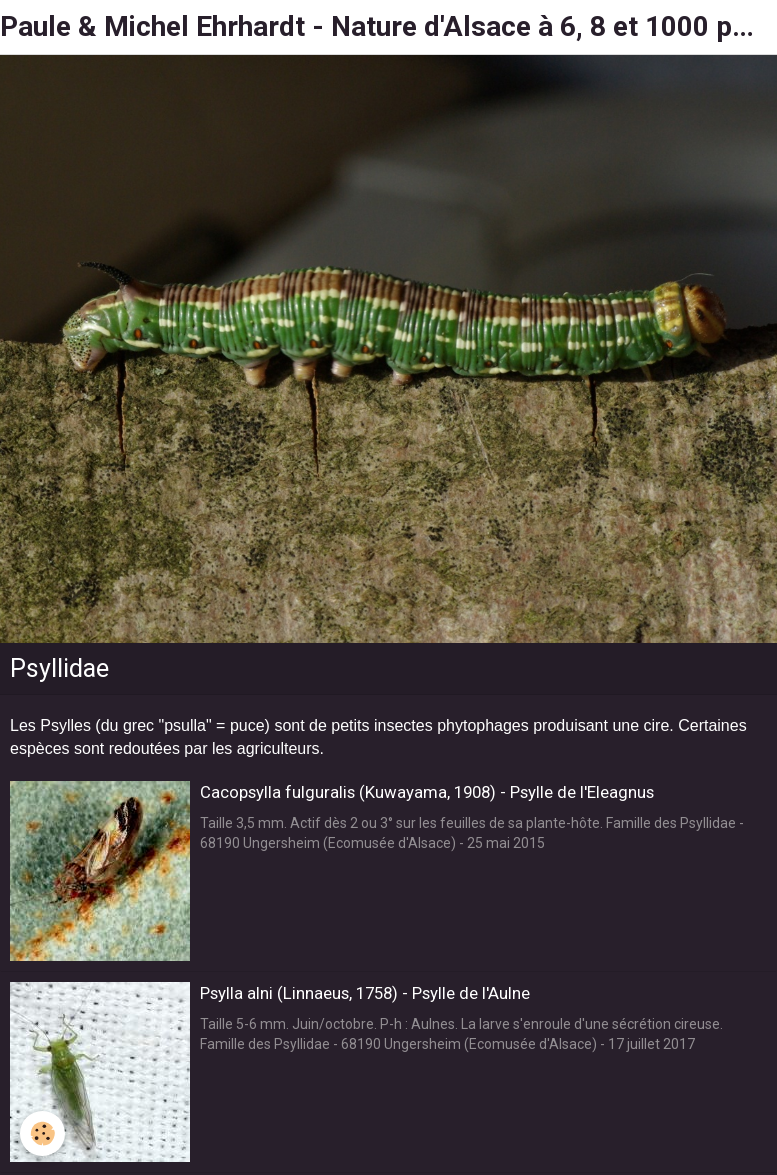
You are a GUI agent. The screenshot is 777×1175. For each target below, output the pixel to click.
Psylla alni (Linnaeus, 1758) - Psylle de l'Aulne (365, 993)
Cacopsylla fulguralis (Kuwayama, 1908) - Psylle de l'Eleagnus (427, 792)
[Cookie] (42, 1133)
